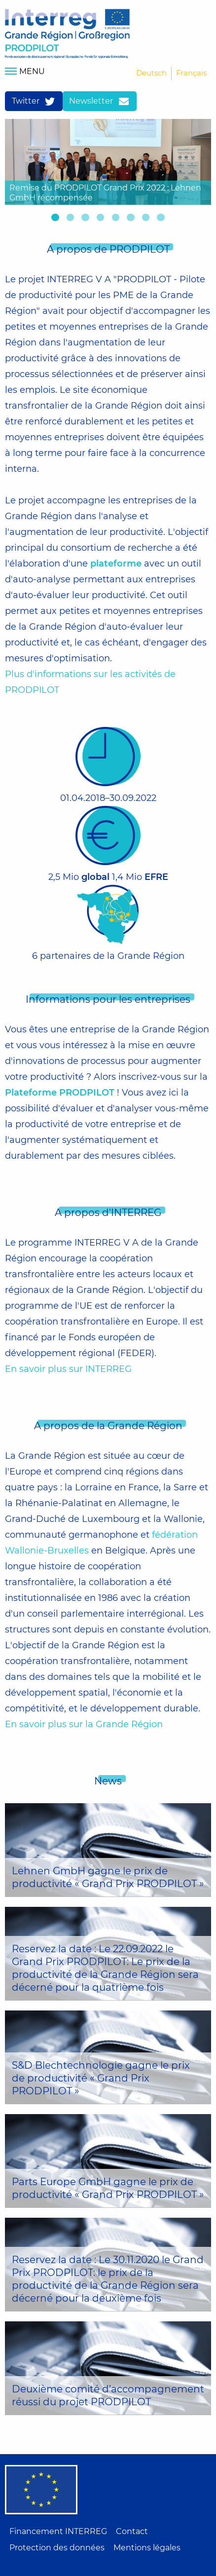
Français (191, 72)
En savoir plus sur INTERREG (68, 1369)
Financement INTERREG (58, 2531)
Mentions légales (146, 2547)
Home (67, 33)
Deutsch (151, 72)
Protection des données (57, 2547)
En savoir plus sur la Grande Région (84, 1724)
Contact (132, 2531)
